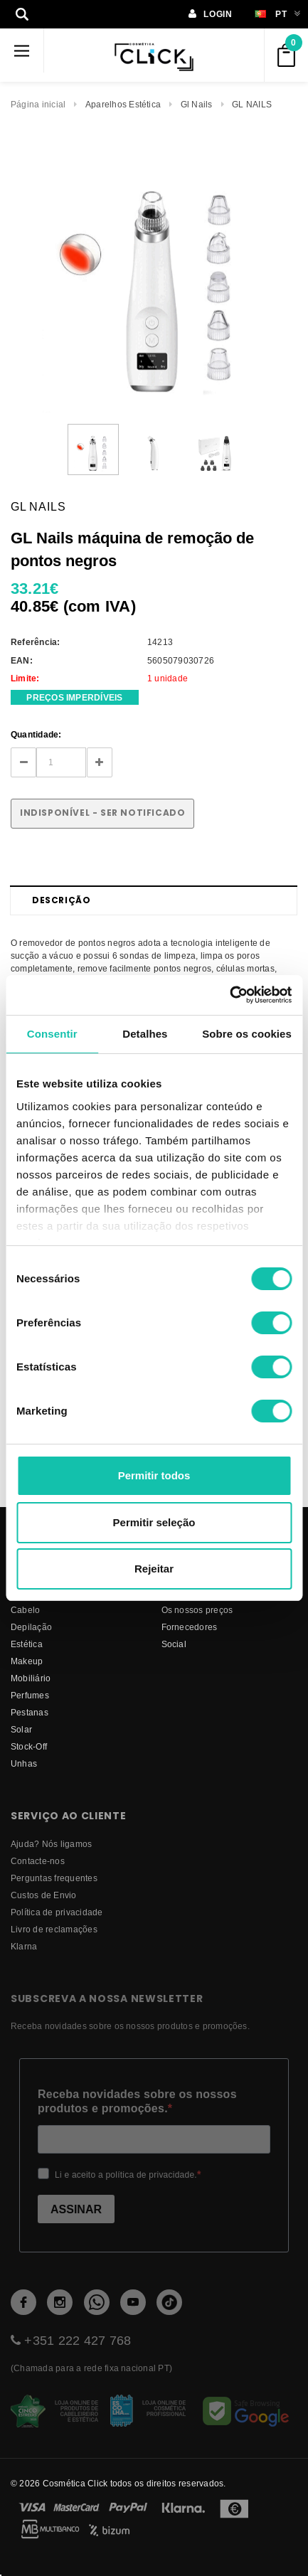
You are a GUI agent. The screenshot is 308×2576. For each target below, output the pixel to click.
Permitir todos (154, 1475)
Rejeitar (154, 1569)
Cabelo (25, 1609)
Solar (21, 1729)
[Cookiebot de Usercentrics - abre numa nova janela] (229, 995)
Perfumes (30, 1695)
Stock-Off (29, 1746)
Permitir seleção (154, 1522)
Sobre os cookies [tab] (247, 1034)
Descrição (61, 900)
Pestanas (29, 1712)
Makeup (27, 1661)
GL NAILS (252, 104)
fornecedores (189, 1627)
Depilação (31, 1627)
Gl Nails (197, 104)
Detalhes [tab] (144, 1034)
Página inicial (38, 104)
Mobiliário (31, 1678)
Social (173, 1644)
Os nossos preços (197, 1609)
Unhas (24, 1763)
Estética (27, 1644)
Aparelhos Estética (123, 104)
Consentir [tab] (52, 1034)
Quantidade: (36, 734)
